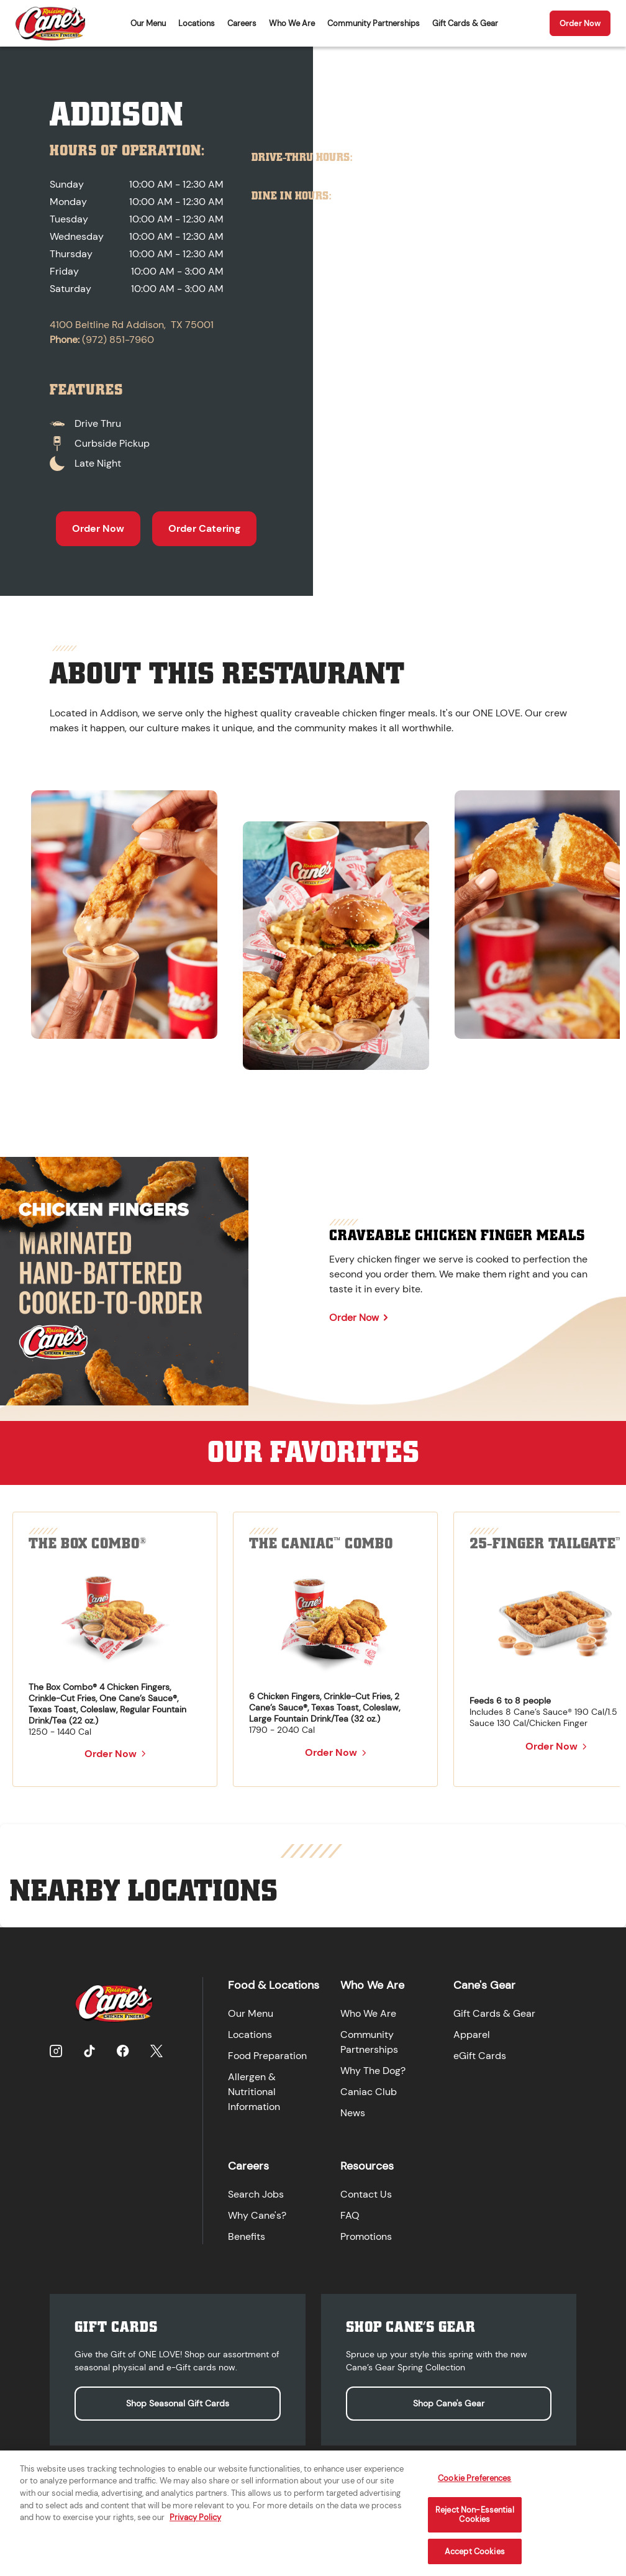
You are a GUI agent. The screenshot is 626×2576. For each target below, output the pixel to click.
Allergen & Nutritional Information (254, 2091)
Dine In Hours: (292, 196)
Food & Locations (273, 1985)
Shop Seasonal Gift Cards (177, 2403)
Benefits (246, 2236)
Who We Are (292, 23)
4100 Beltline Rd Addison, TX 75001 (132, 324)
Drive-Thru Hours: (302, 157)
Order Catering (204, 528)
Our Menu (148, 23)
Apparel (471, 2034)
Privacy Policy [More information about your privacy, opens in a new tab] (195, 2526)
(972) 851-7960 (118, 339)
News (352, 2112)
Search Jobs (256, 2194)
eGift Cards (479, 2055)
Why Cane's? (257, 2215)
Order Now (580, 23)
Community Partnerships (373, 23)
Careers (241, 23)
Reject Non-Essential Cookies (474, 2524)
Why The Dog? (373, 2070)
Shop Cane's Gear (448, 2403)
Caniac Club (368, 2091)
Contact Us (366, 2194)
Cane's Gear (484, 1985)
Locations (196, 23)
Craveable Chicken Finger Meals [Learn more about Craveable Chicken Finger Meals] (456, 1235)
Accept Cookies (475, 2560)
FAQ (350, 2215)
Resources (367, 2165)
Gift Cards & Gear (465, 23)
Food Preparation (267, 2055)
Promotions (366, 2236)
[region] (313, 924)
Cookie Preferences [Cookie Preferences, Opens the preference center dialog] (474, 2487)
